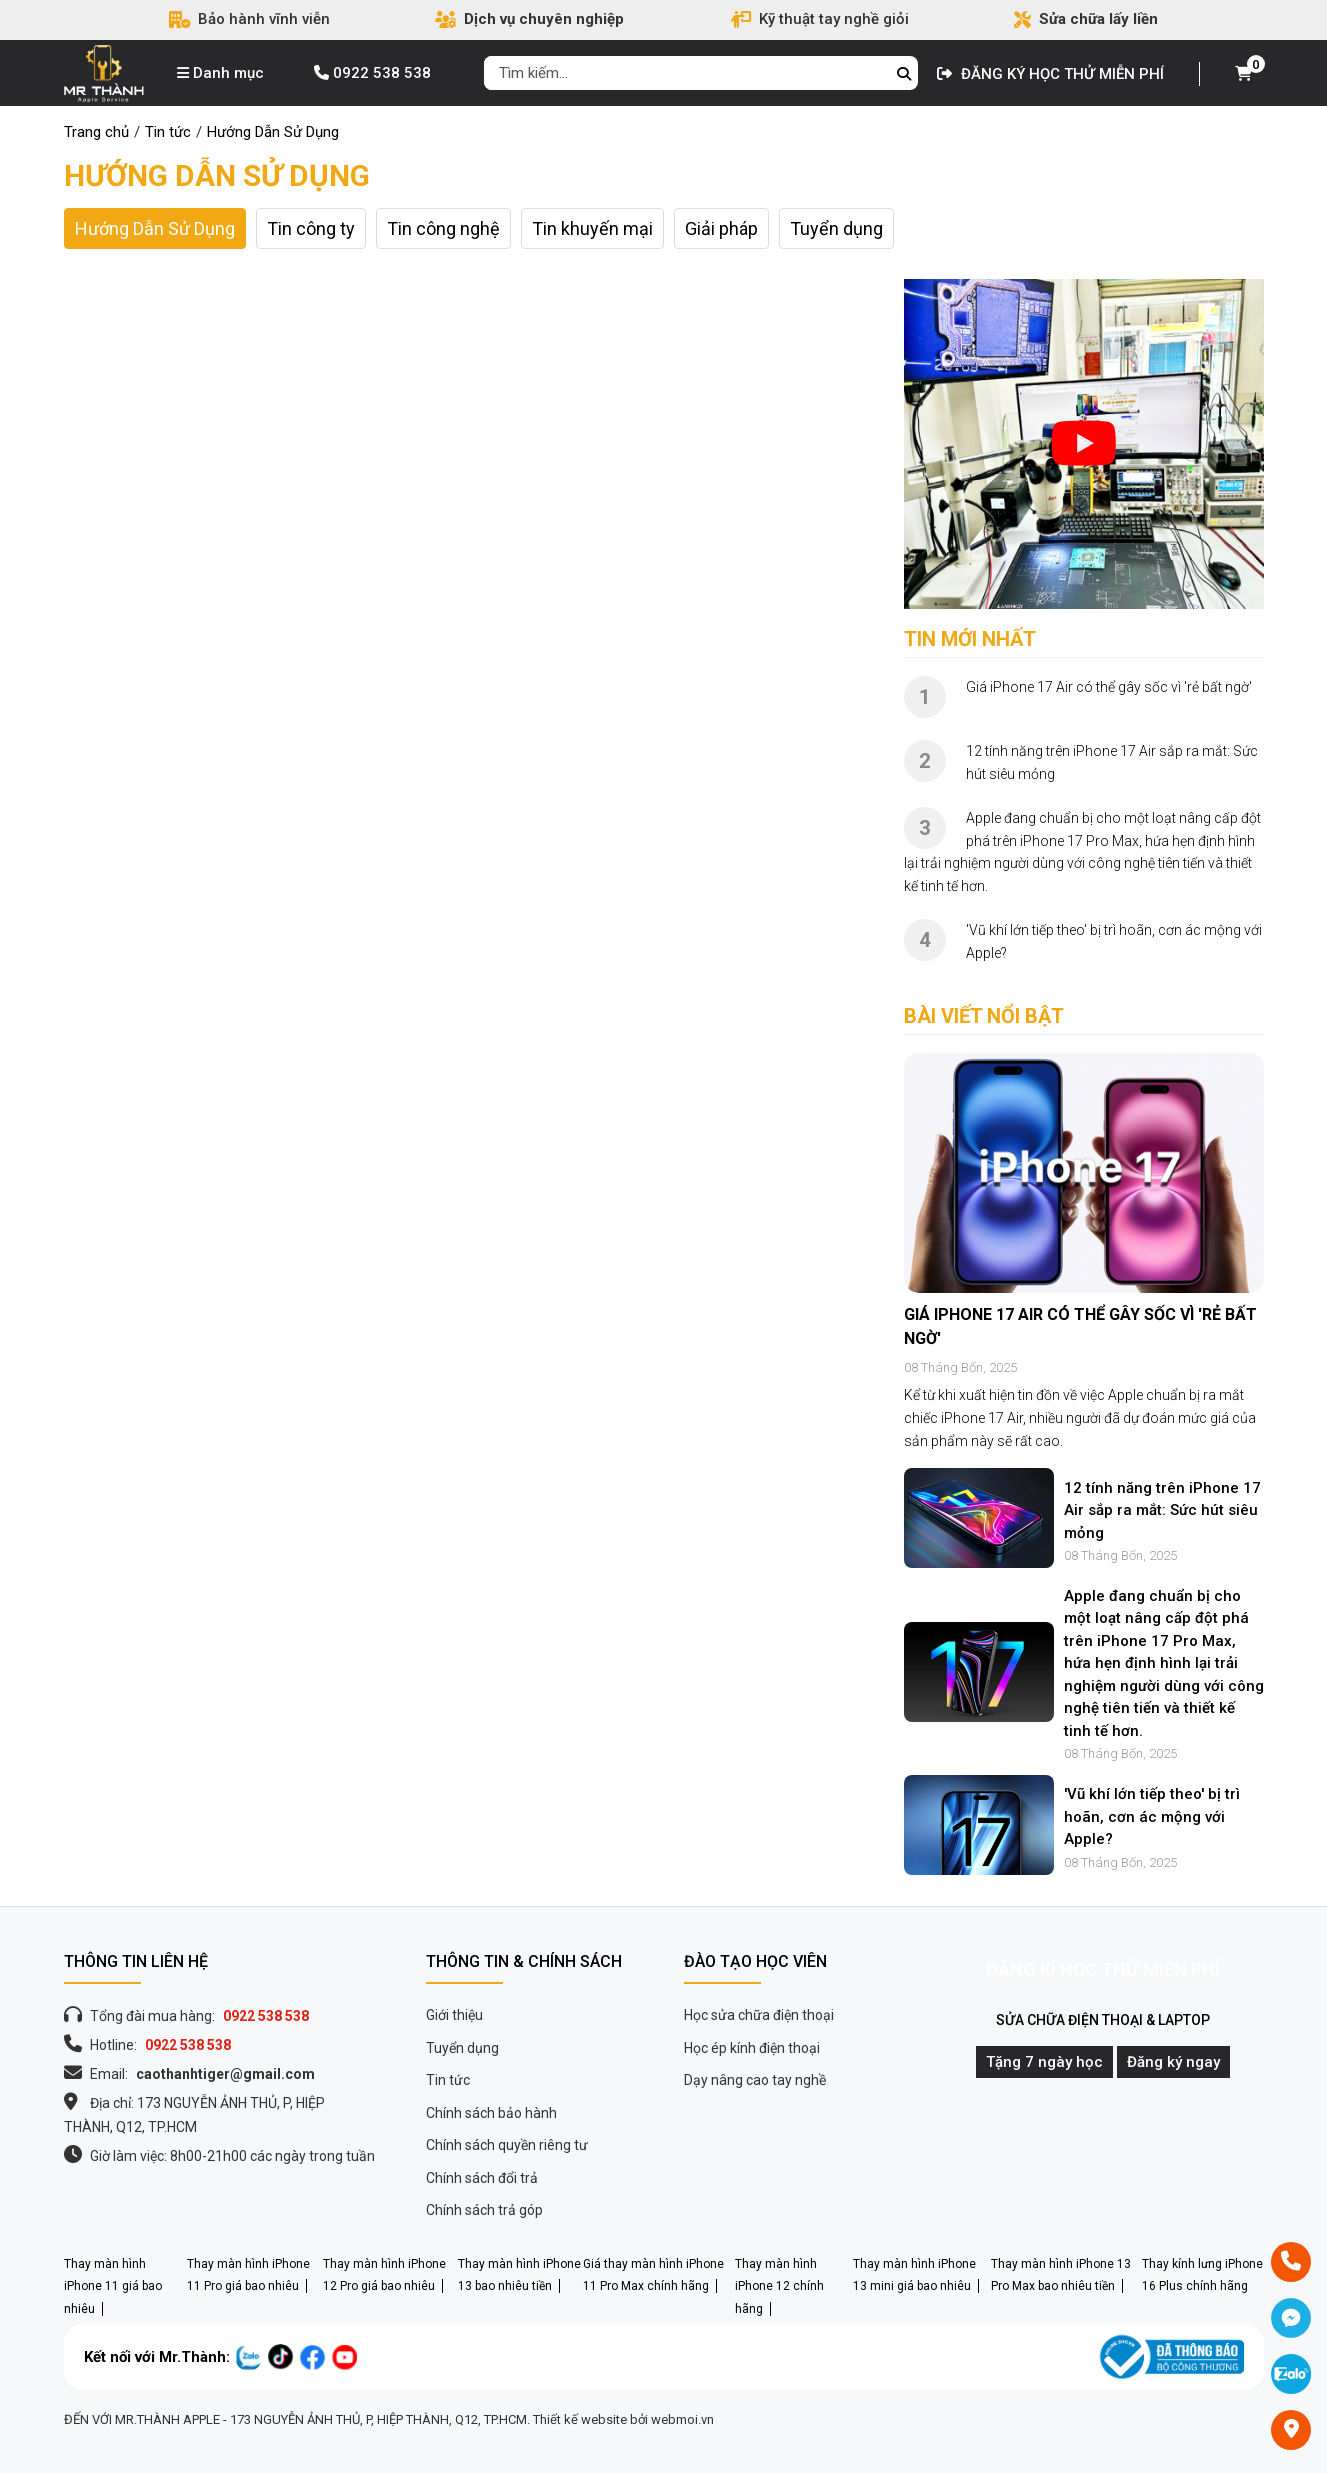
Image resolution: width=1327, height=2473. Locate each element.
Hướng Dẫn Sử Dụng (217, 175)
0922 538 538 (372, 73)
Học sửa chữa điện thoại (759, 2015)
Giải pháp (721, 228)
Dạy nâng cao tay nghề (755, 2080)
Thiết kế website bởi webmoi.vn (623, 2419)
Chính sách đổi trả (482, 2178)
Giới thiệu (454, 2015)
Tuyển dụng (836, 228)
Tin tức (448, 2080)
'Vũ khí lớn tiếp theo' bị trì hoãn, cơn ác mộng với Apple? (1152, 1816)
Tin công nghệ (443, 228)
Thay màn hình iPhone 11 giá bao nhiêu (113, 2286)
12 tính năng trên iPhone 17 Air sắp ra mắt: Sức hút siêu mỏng (1162, 1510)
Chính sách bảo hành (491, 2113)
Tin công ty (311, 228)
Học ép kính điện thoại (752, 2048)
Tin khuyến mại (592, 228)
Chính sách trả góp (484, 2210)
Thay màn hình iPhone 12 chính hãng (779, 2286)
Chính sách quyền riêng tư (507, 2145)
